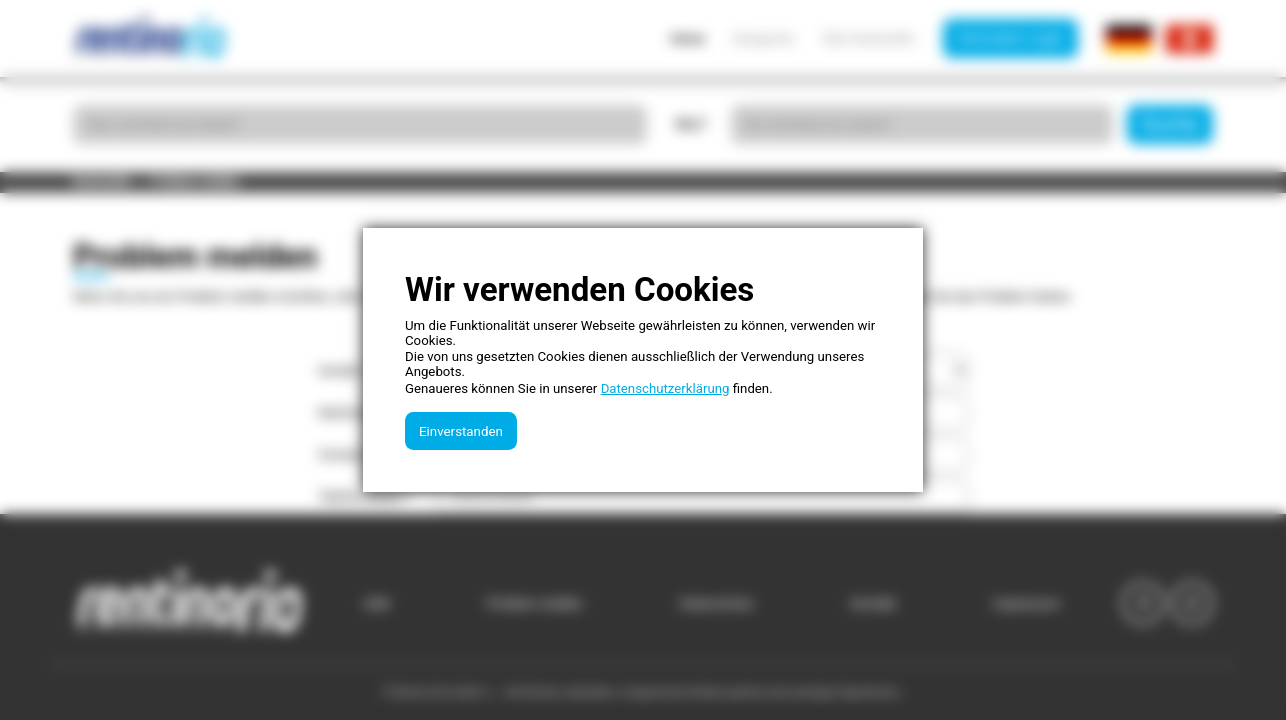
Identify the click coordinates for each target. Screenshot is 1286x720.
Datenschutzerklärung (665, 388)
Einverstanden (461, 431)
